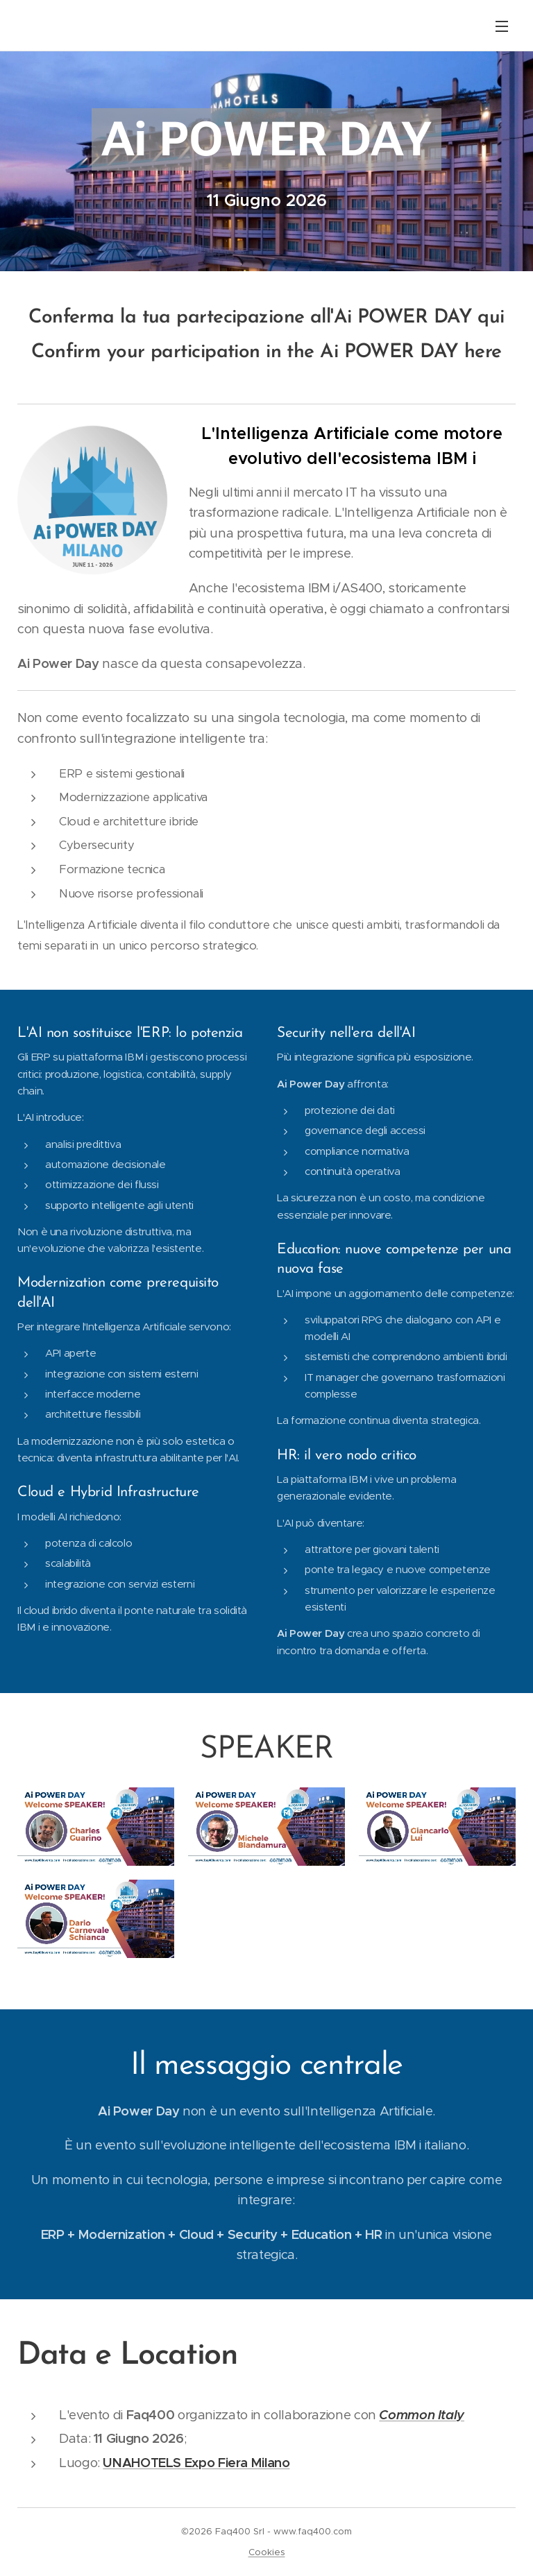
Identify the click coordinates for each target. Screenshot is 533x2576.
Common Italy (421, 2415)
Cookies (266, 2552)
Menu (502, 26)
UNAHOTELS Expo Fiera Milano (196, 2463)
